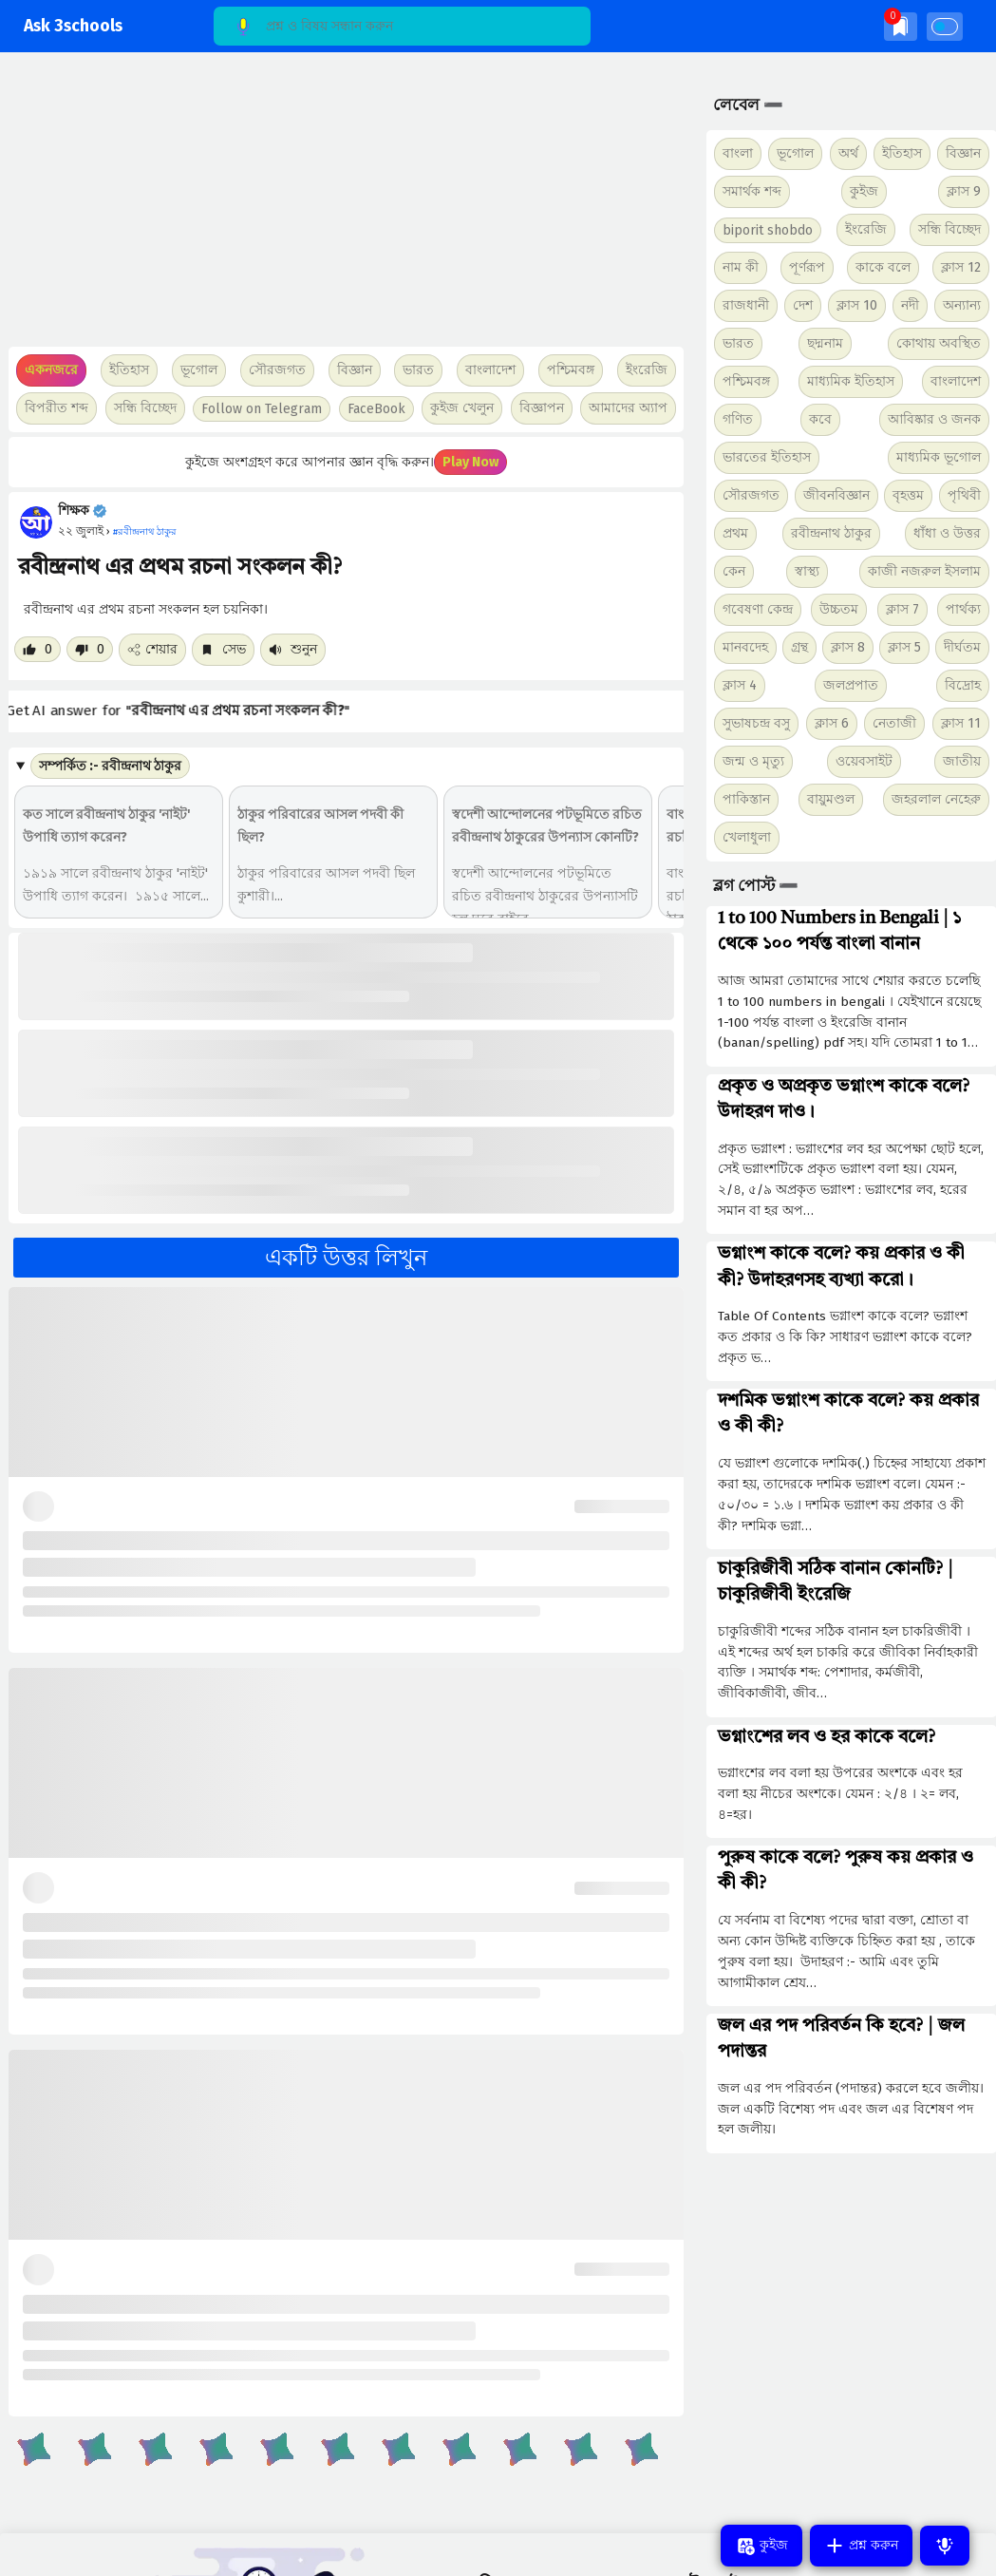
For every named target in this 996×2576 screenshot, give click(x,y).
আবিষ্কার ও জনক (934, 419)
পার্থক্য (963, 609)
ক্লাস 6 (832, 723)
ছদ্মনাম (825, 343)
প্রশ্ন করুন (861, 2545)
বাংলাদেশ (955, 381)
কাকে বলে (883, 267)
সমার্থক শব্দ (752, 191)
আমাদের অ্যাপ (628, 408)
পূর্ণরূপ (807, 267)
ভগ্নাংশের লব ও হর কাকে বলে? (826, 1737)
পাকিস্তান (746, 799)
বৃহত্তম (908, 495)
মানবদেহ (745, 647)
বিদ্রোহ (963, 685)
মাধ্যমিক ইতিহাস (850, 381)
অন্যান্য (962, 305)
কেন (734, 571)
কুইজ (864, 191)
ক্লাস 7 (902, 609)
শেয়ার (152, 649)
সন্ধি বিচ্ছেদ (145, 408)
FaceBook (376, 409)
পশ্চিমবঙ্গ (570, 370)
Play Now (470, 462)
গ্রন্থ (799, 647)
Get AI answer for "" (191, 711)
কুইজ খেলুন (462, 408)
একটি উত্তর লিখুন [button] (346, 1257)
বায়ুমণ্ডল (831, 799)
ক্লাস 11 (961, 723)
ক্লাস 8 (848, 647)
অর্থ (848, 153)
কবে (820, 419)
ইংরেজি (646, 370)
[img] (900, 26)
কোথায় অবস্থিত (938, 343)
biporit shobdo (768, 230)
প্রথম (735, 533)
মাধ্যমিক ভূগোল (938, 457)
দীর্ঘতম (962, 647)
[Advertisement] (341, 209)
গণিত (738, 419)
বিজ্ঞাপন (541, 408)
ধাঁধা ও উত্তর (947, 533)
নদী (910, 305)
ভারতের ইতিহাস (767, 457)
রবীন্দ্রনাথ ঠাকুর (831, 533)
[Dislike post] (89, 649)
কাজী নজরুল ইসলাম (924, 571)
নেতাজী (894, 723)
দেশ (803, 305)
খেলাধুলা (747, 837)
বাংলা (738, 153)
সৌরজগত (751, 495)
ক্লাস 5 (904, 647)
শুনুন (293, 649)
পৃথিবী (964, 495)
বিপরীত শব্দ (56, 408)
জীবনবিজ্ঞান (836, 495)
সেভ (223, 649)
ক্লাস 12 (961, 267)
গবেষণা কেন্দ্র (758, 609)
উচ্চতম (838, 609)
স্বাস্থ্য (807, 571)
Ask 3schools (73, 26)
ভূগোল (795, 153)
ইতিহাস (902, 153)
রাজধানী (746, 305)
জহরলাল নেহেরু (936, 799)
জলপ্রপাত (850, 685)
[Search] (402, 26)
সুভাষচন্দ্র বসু (756, 723)
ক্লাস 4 (740, 685)
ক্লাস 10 (856, 305)
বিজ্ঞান (963, 153)
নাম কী (741, 267)
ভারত (738, 343)
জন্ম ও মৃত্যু (753, 761)
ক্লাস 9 (964, 191)
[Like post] (37, 649)
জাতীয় (962, 761)
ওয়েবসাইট (864, 761)
